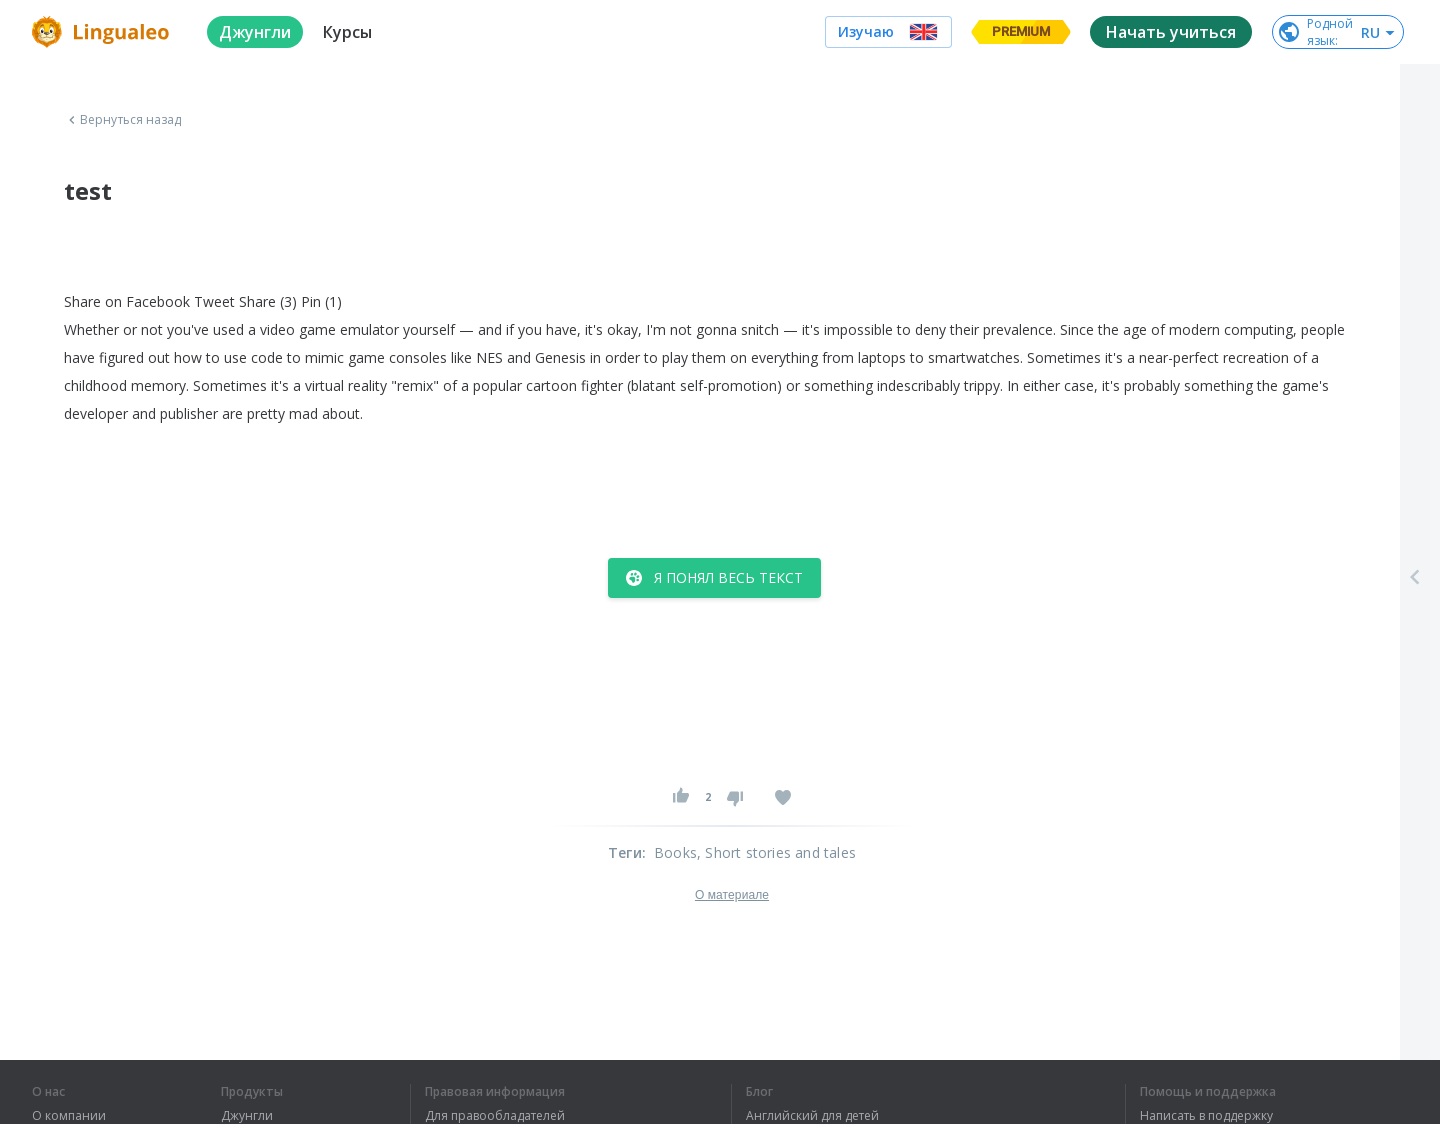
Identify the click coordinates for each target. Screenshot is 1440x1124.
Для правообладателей (495, 1116)
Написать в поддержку (1206, 1116)
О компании (69, 1116)
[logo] (103, 32)
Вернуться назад (123, 120)
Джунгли (247, 1116)
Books (675, 852)
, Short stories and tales (776, 852)
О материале (732, 895)
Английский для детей (812, 1116)
